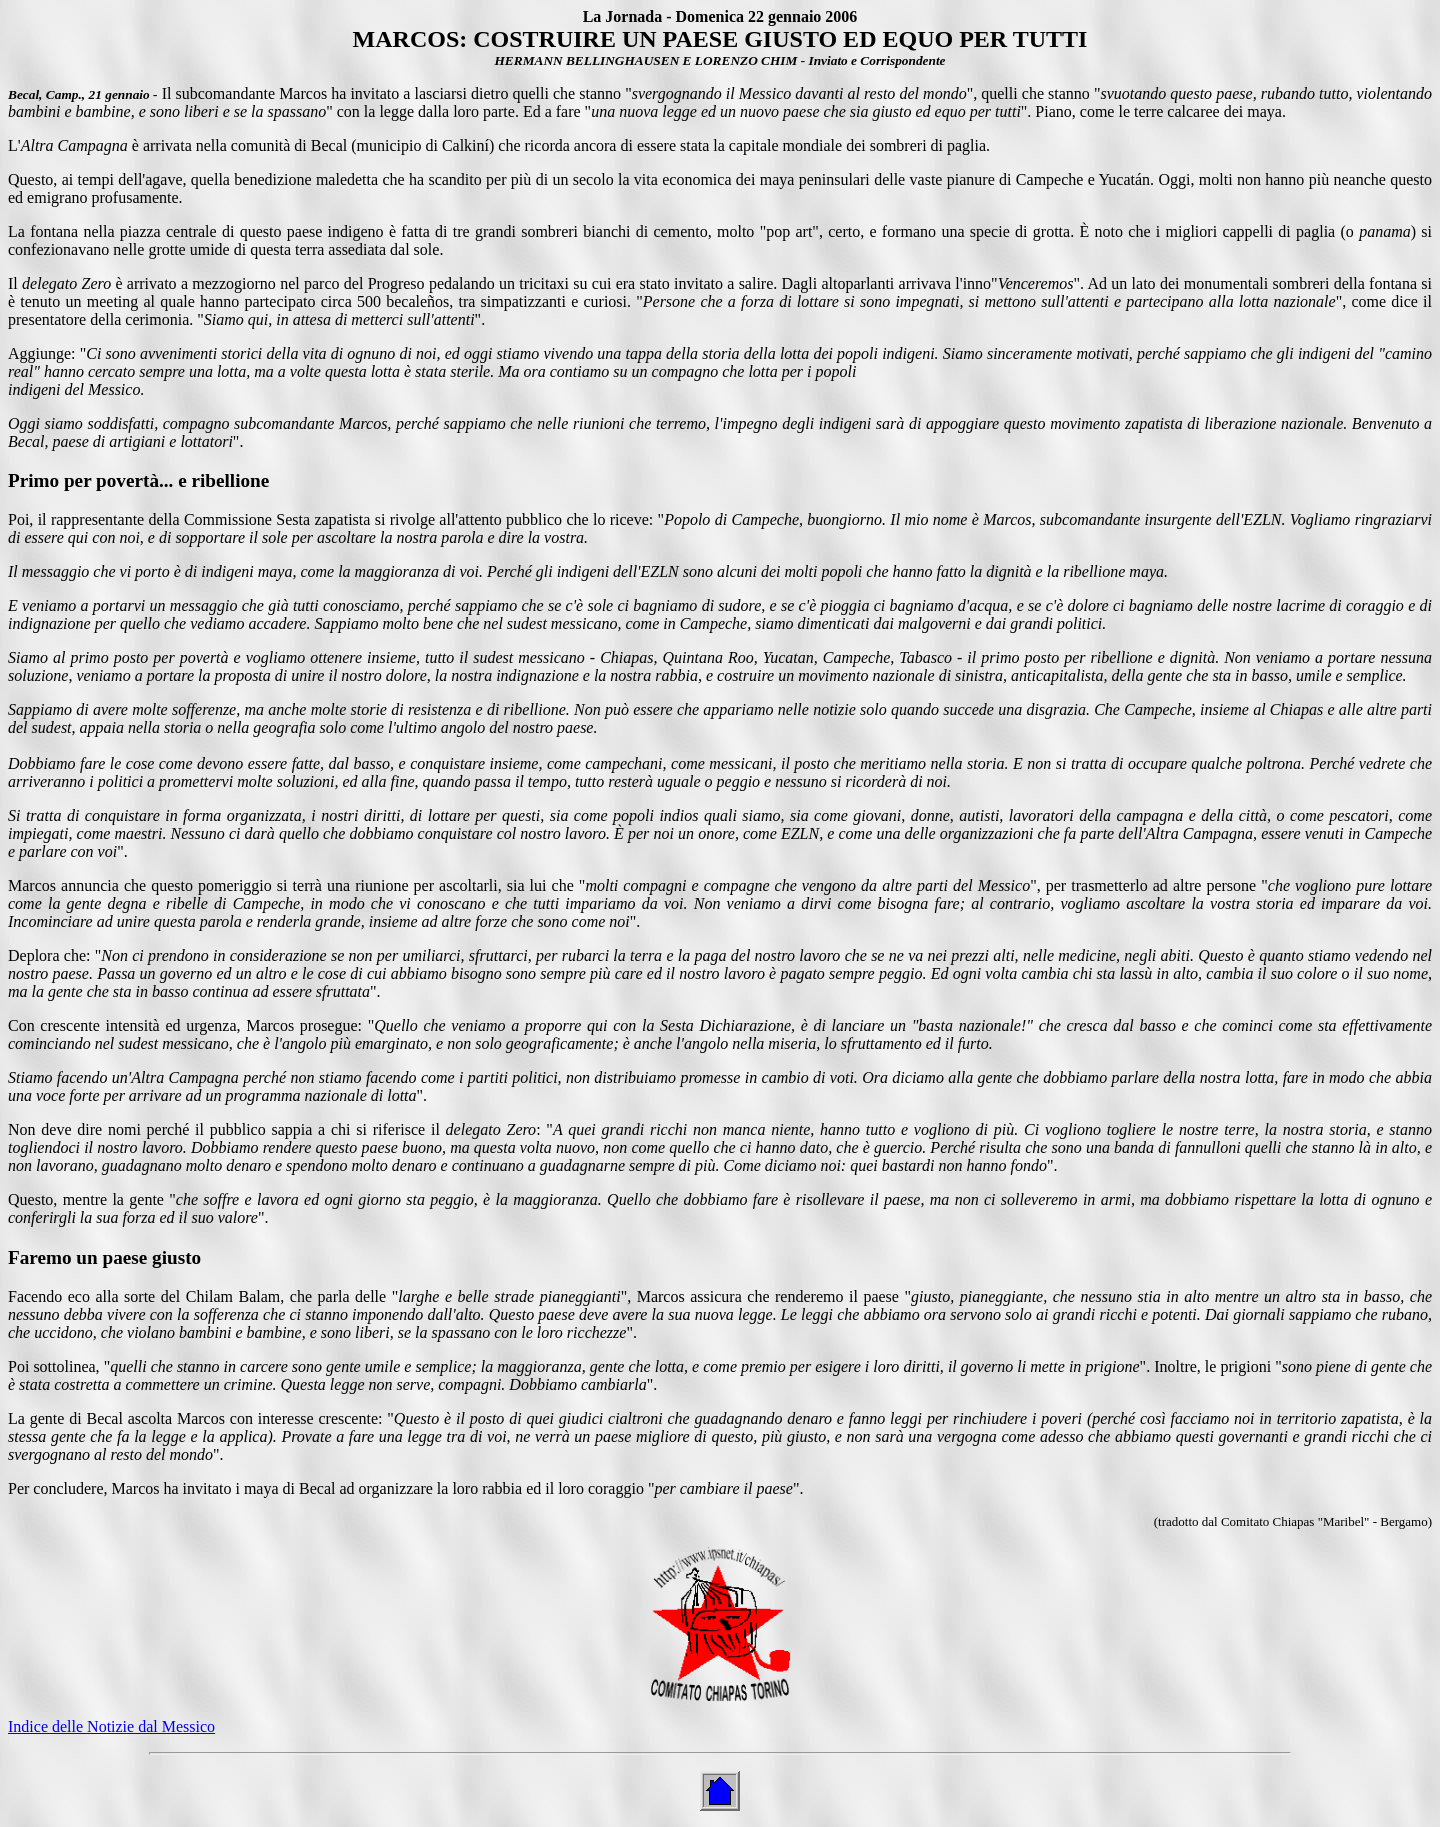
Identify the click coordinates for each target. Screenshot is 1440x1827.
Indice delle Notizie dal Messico (111, 1726)
